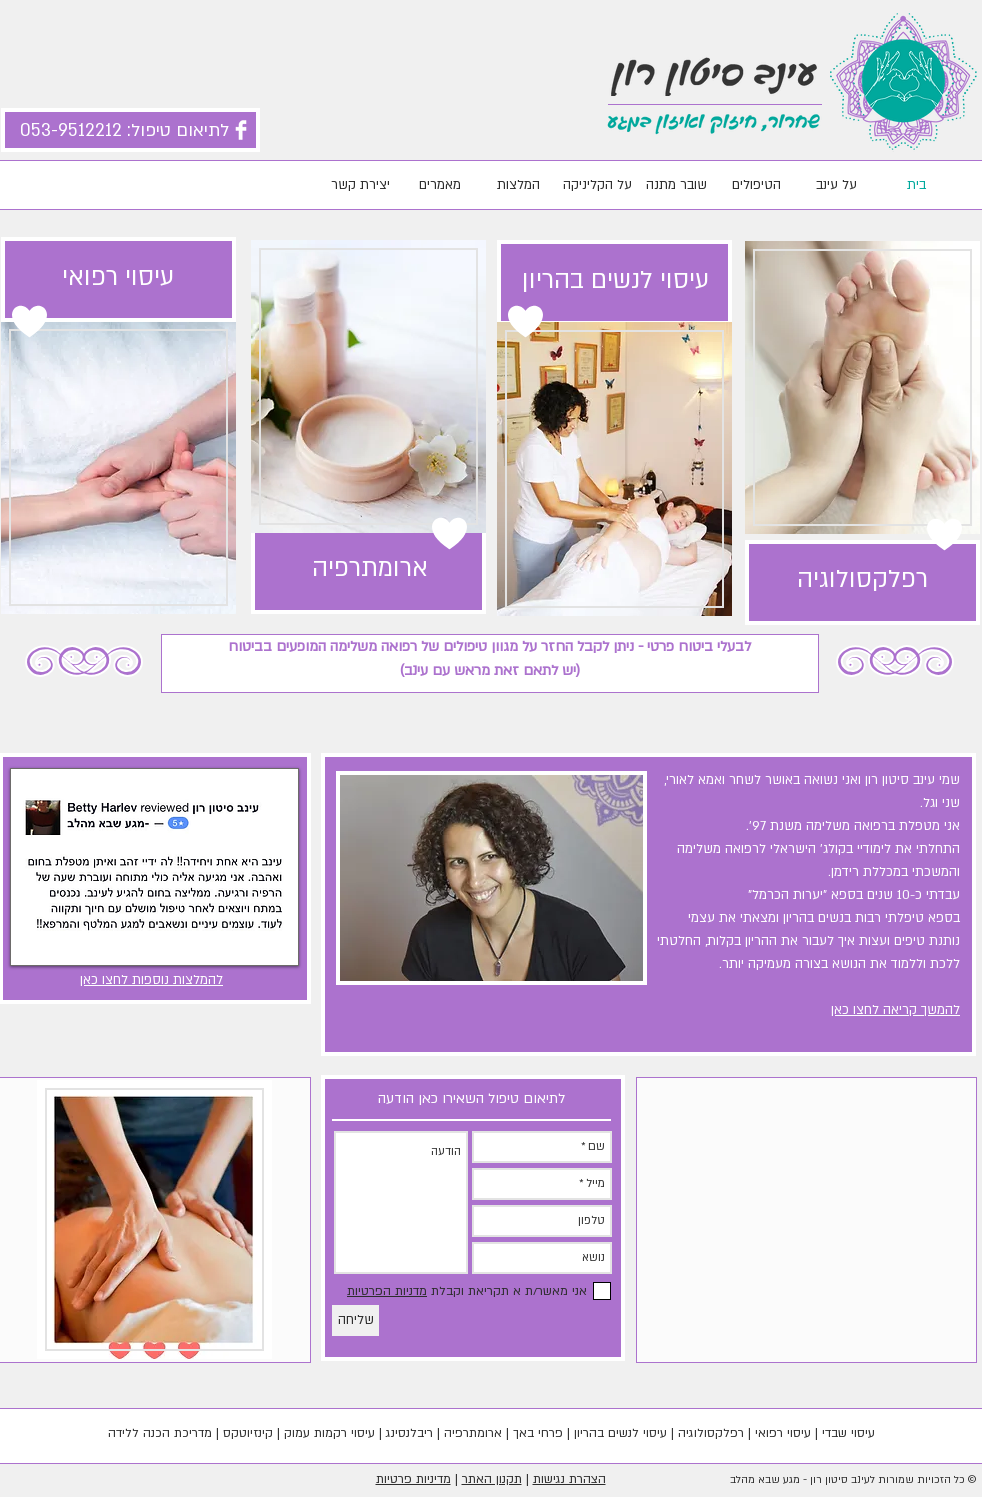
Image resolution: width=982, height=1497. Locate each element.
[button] (154, 867)
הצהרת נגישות (569, 1479)
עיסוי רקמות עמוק (329, 1433)
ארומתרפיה (473, 1433)
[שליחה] (355, 1320)
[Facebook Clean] (241, 130)
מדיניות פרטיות (413, 1479)
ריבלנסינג (409, 1433)
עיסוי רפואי (783, 1433)
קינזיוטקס (248, 1433)
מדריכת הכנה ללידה (160, 1433)
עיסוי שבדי (848, 1433)
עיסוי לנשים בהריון (620, 1433)
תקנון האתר (492, 1479)
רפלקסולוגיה (711, 1433)
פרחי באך (538, 1433)
